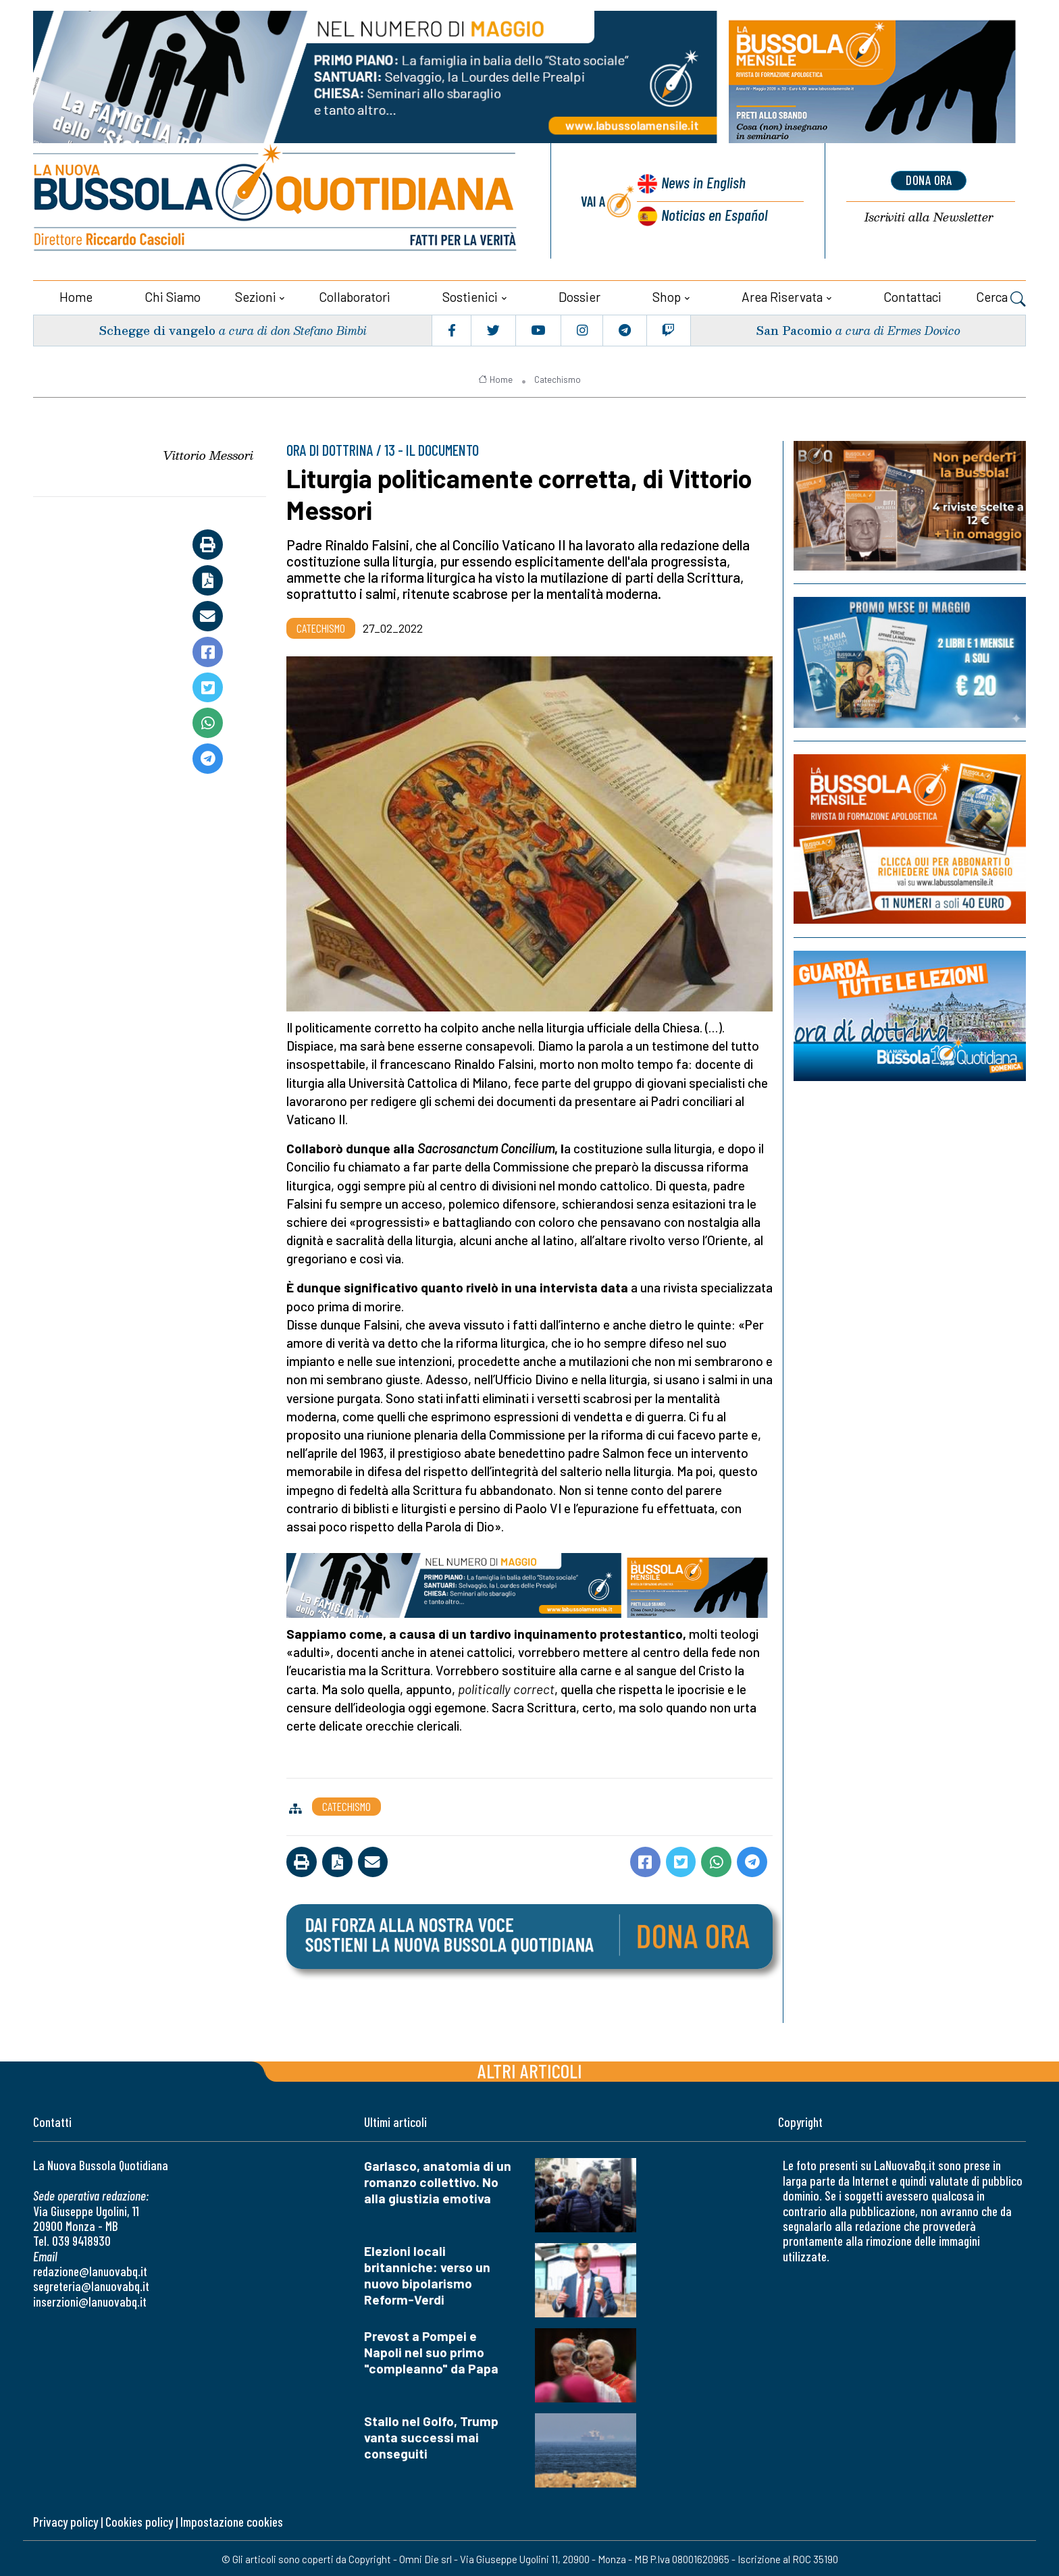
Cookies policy (139, 2520)
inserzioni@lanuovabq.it (90, 2300)
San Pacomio (793, 328)
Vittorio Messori (208, 454)
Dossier (579, 295)
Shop (666, 295)
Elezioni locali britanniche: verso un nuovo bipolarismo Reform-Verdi (427, 2274)
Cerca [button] (1001, 297)
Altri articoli (529, 2069)
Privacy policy (65, 2520)
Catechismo (557, 377)
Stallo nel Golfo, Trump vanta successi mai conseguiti (431, 2436)
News (702, 182)
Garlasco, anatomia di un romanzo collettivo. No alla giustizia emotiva (437, 2181)
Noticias (714, 213)
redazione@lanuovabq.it (90, 2270)
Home (76, 295)
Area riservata (782, 295)
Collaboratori (354, 295)
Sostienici (470, 295)
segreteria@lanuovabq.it (91, 2284)
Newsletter (928, 216)
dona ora (928, 180)
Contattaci (912, 295)
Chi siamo (173, 295)
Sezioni (255, 295)
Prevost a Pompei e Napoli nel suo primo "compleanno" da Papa (431, 2351)
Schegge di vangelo (157, 328)
